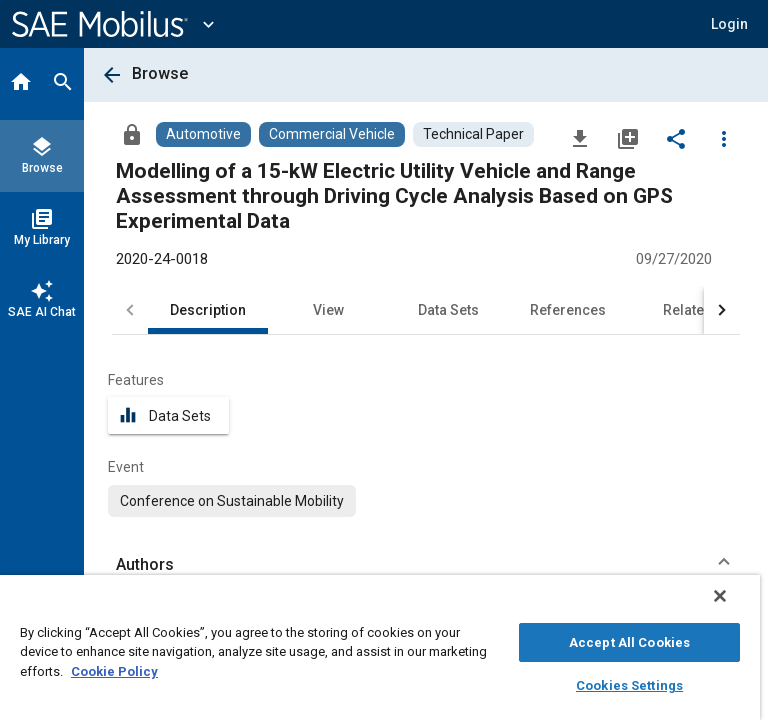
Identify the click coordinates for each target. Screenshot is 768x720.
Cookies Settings (629, 685)
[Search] (63, 84)
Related (688, 310)
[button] (729, 24)
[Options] (724, 138)
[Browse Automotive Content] (203, 134)
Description (208, 310)
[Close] (720, 596)
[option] (232, 501)
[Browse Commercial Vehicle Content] (332, 134)
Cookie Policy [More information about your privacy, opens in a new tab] (114, 671)
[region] (380, 647)
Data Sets (448, 310)
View (328, 310)
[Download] (580, 138)
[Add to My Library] (628, 138)
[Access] (132, 134)
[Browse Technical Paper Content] (473, 134)
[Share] (676, 138)
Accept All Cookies (629, 642)
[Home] (21, 84)
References (568, 310)
